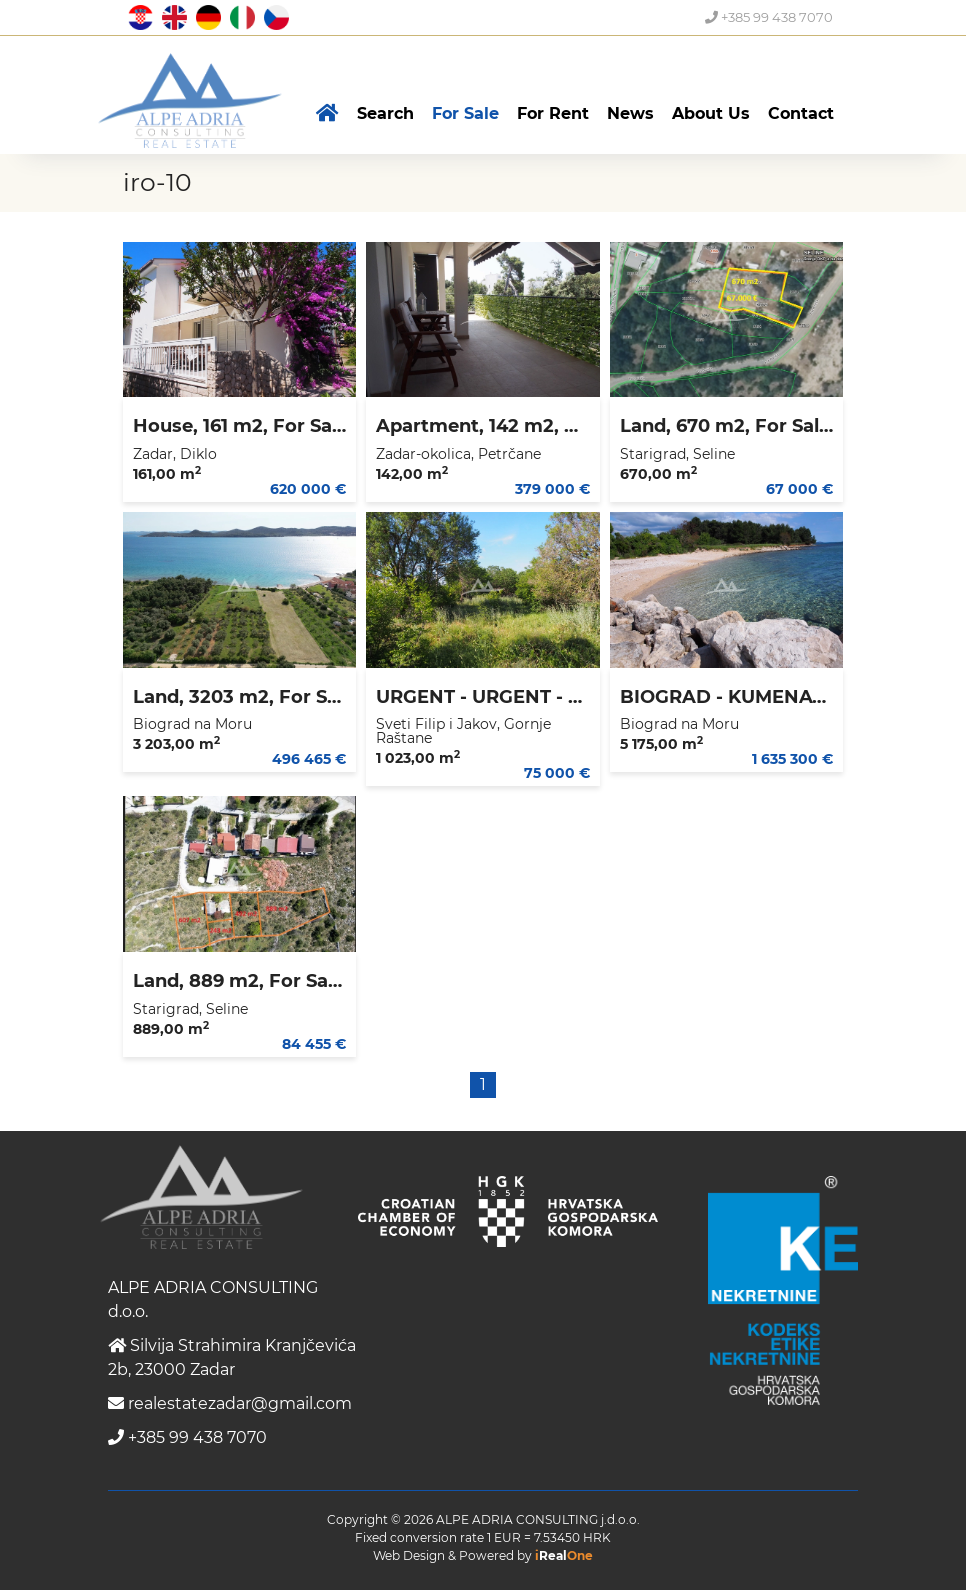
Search (385, 113)
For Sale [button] (465, 113)
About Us (711, 113)
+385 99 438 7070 (769, 17)
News (630, 113)
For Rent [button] (553, 113)
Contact (801, 113)
